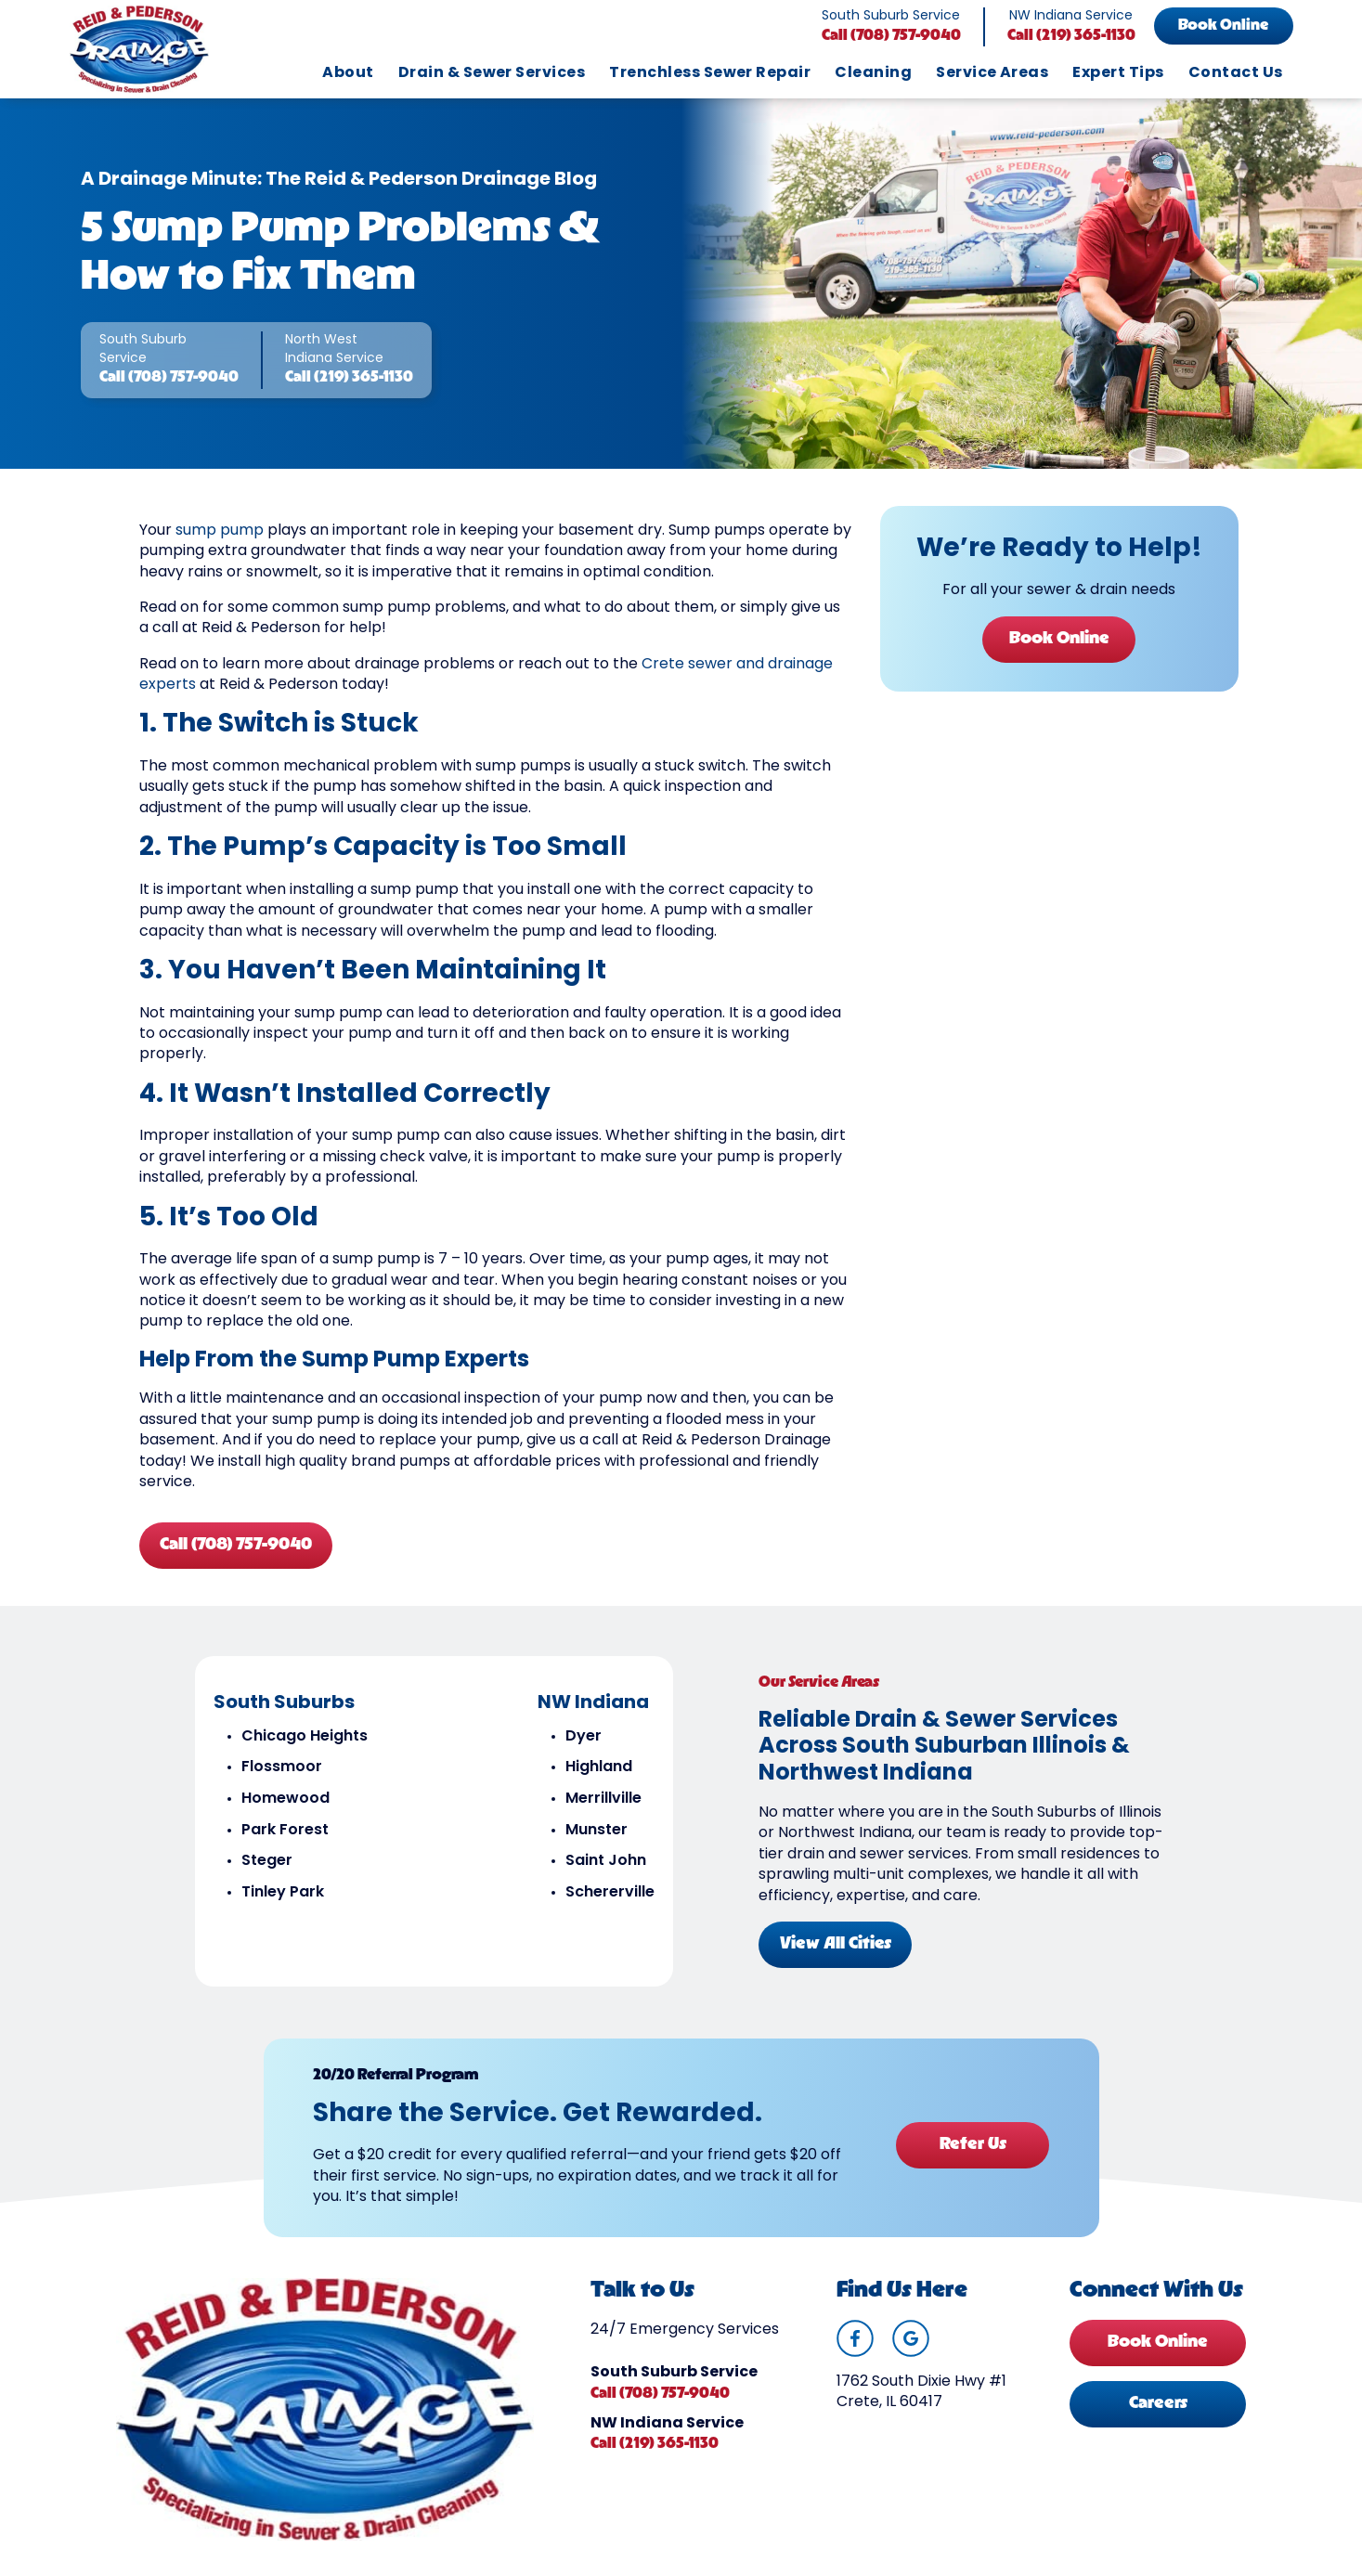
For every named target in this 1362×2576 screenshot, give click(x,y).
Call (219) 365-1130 (1071, 36)
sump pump (219, 539)
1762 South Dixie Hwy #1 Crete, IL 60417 (921, 2409)
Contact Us (1235, 73)
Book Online (1223, 26)
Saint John (604, 1873)
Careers (1158, 2421)
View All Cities (836, 1955)
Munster (595, 1842)
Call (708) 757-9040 (891, 36)
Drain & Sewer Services (492, 73)
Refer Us (970, 2154)
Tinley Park (281, 1904)
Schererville (609, 1904)
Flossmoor (280, 1779)
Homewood (284, 1811)
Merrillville (602, 1811)
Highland (597, 1779)
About (347, 73)
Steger (266, 1873)
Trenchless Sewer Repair (710, 73)
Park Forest (284, 1842)
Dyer (582, 1748)
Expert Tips (1117, 73)
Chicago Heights (303, 1748)
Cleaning (873, 73)
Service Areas (992, 73)
